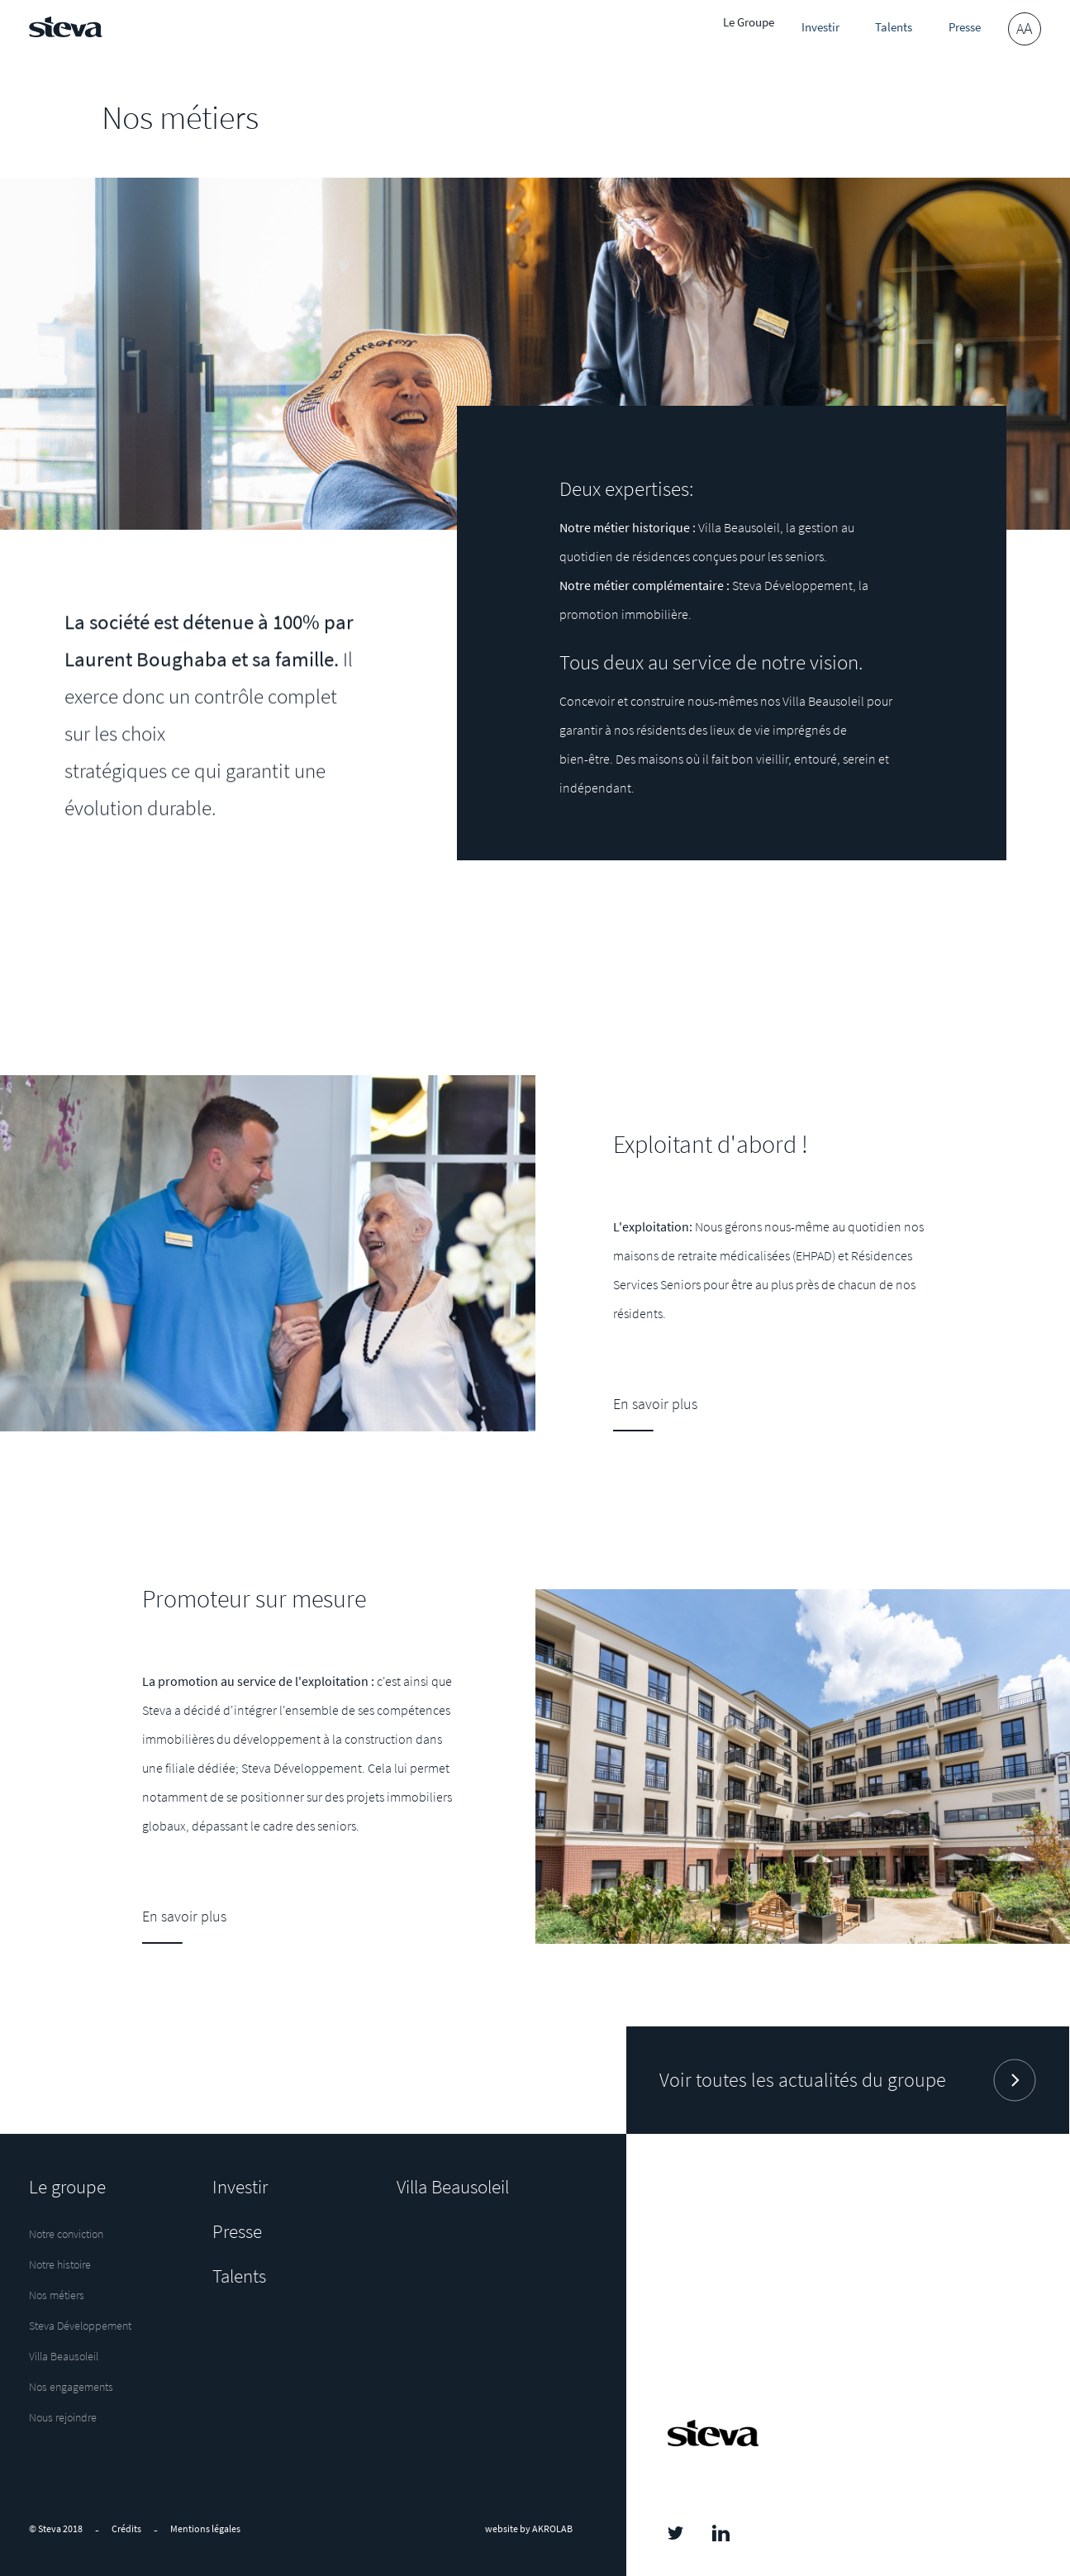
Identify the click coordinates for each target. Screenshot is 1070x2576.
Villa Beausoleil (63, 2357)
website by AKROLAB (529, 2528)
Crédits (126, 2528)
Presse (950, 28)
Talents (877, 28)
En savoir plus (184, 1916)
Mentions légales (205, 2528)
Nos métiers (56, 2296)
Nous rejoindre (63, 2418)
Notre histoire (60, 2265)
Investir (804, 28)
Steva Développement (80, 2326)
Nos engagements (71, 2388)
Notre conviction (66, 2235)
